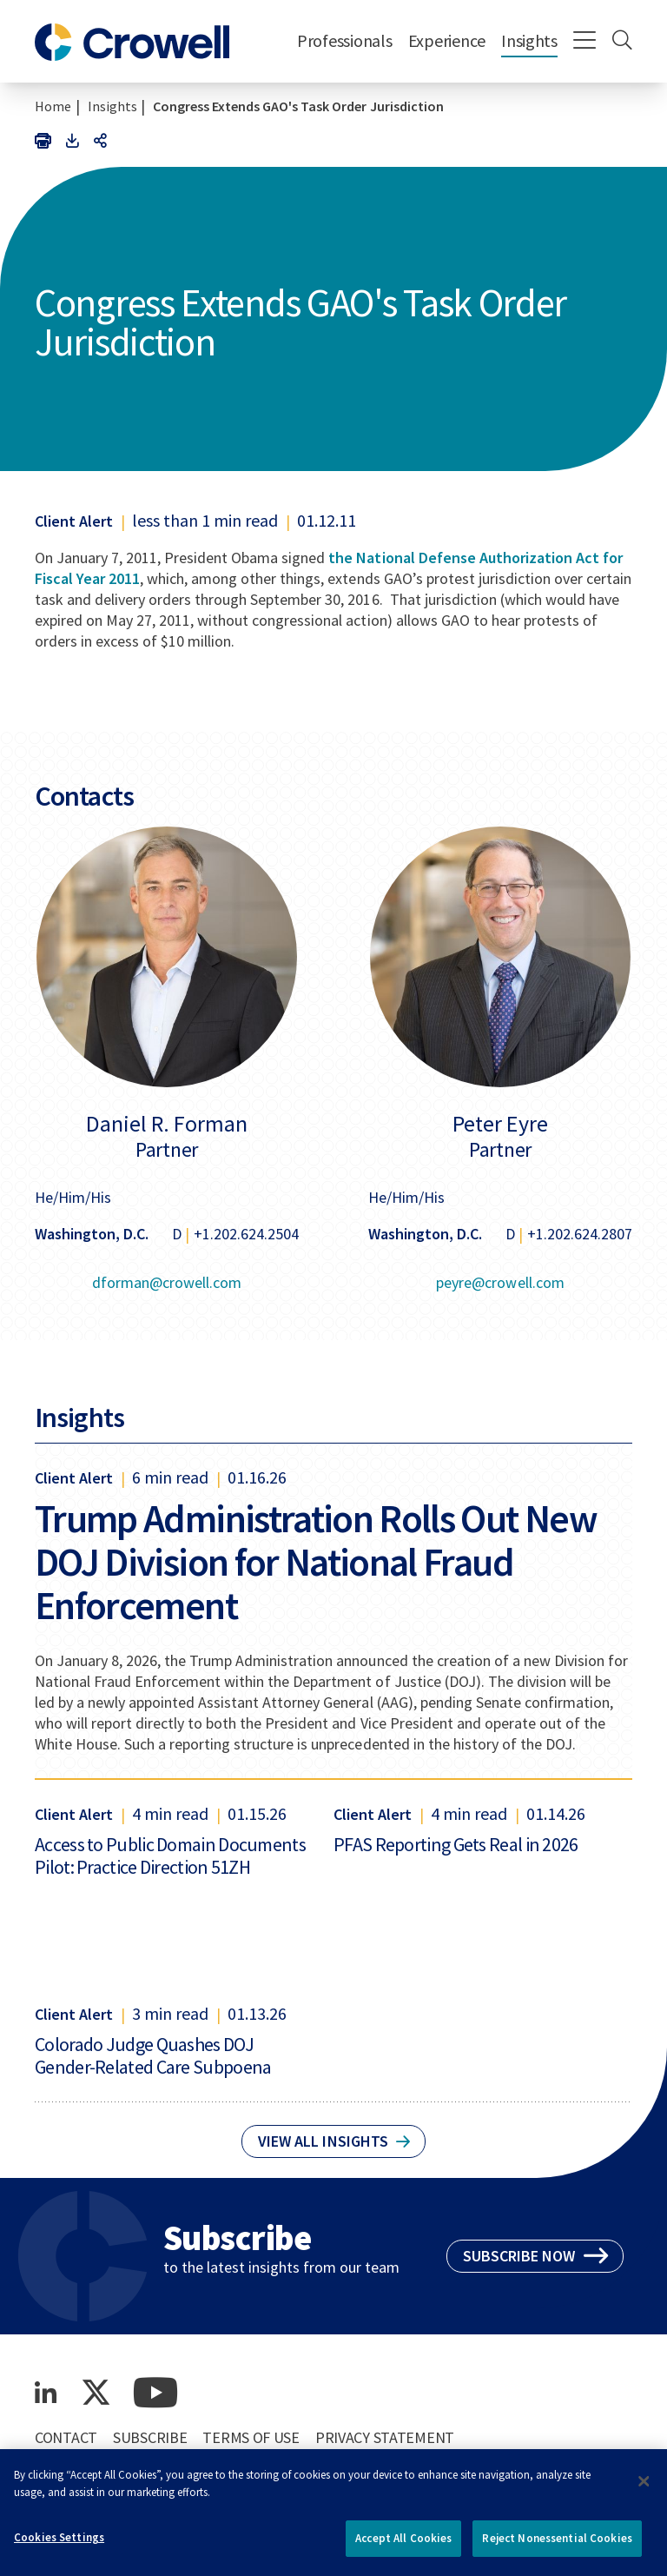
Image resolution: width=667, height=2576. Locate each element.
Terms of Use (251, 2437)
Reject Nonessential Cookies (557, 2546)
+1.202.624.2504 (246, 1234)
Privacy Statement (384, 2437)
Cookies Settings (59, 2546)
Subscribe (150, 2437)
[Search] (622, 41)
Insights (529, 40)
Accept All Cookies (403, 2546)
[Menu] (585, 41)
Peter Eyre (499, 1124)
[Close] (643, 2489)
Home (53, 106)
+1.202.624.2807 (579, 1234)
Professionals (345, 40)
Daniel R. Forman (167, 1124)
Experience (446, 40)
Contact (66, 2437)
